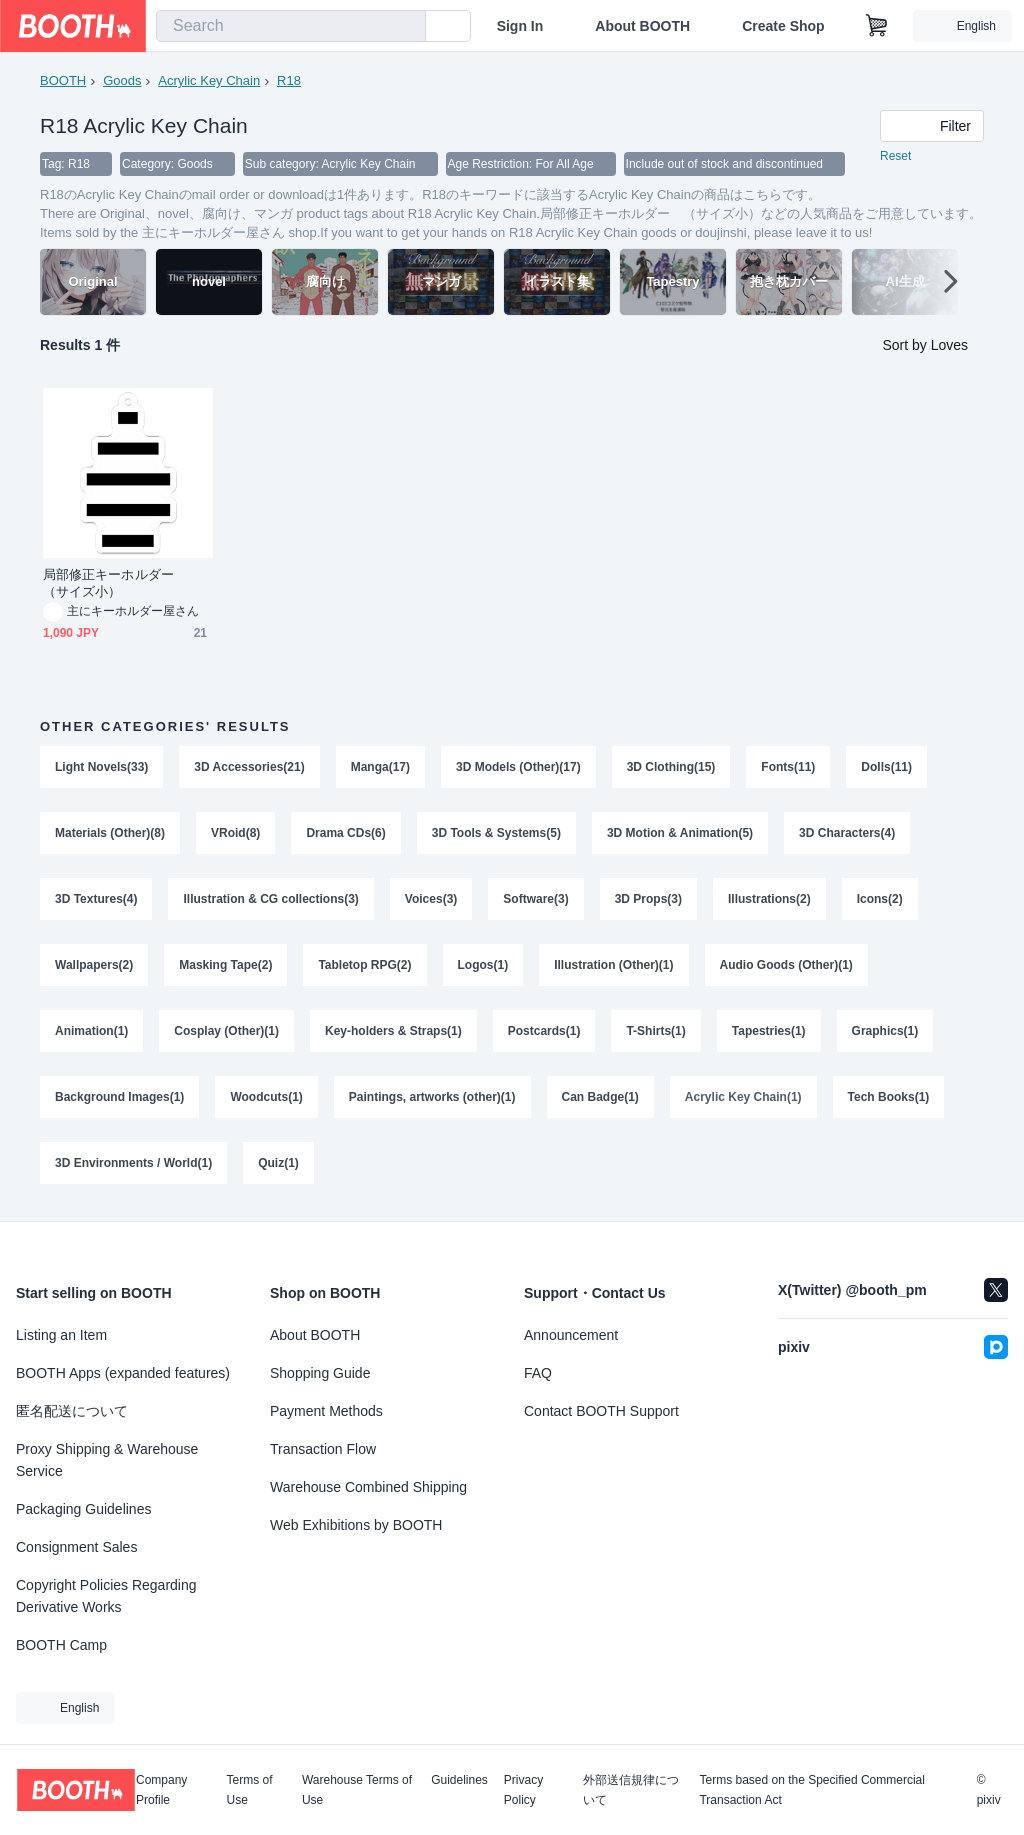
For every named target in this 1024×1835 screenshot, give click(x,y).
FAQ (538, 1373)
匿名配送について (72, 1411)
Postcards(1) (544, 1031)
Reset (895, 156)
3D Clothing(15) (671, 767)
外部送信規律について (631, 1790)
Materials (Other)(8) (110, 833)
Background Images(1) (119, 1097)
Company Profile (161, 1790)
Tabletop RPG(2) (364, 965)
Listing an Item (61, 1335)
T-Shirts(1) (655, 1031)
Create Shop (783, 26)
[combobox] (291, 26)
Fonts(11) (788, 767)
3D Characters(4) (847, 833)
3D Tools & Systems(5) (496, 833)
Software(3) (535, 899)
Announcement (571, 1335)
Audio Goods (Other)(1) (786, 965)
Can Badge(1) (600, 1097)
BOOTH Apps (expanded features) (123, 1373)
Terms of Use (250, 1790)
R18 (289, 80)
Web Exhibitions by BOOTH (356, 1525)
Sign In (520, 26)
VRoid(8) (235, 833)
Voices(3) (431, 899)
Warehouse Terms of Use (357, 1790)
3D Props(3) (648, 899)
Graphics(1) (885, 1031)
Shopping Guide (320, 1373)
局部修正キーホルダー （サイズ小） (115, 583)
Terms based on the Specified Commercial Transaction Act (811, 1790)
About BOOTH (642, 26)
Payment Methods (326, 1411)
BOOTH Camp (61, 1645)
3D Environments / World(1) (133, 1163)
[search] (406, 27)
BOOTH (63, 80)
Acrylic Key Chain (209, 80)
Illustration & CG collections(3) (270, 899)
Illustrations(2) (769, 899)
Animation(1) (91, 1031)
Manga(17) (380, 767)
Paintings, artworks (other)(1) (432, 1097)
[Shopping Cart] (877, 26)
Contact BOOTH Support (601, 1411)
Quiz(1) (278, 1163)
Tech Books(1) (889, 1097)
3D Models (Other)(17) (518, 767)
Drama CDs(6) (345, 833)
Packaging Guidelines (83, 1509)
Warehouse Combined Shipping (368, 1487)
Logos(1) (483, 965)
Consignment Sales (76, 1547)
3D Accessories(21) (249, 767)
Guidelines (459, 1780)
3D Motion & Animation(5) (680, 833)
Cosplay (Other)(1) (226, 1031)
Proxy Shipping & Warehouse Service (107, 1460)
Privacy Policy (523, 1790)
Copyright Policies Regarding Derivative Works (106, 1596)
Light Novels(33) (101, 767)
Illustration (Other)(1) (613, 965)
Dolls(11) (886, 767)
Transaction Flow (323, 1449)
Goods (122, 80)
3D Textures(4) (96, 899)
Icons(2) (880, 899)
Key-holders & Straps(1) (393, 1031)
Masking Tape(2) (225, 965)
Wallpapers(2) (94, 965)
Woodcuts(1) (266, 1097)
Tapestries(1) (769, 1031)
